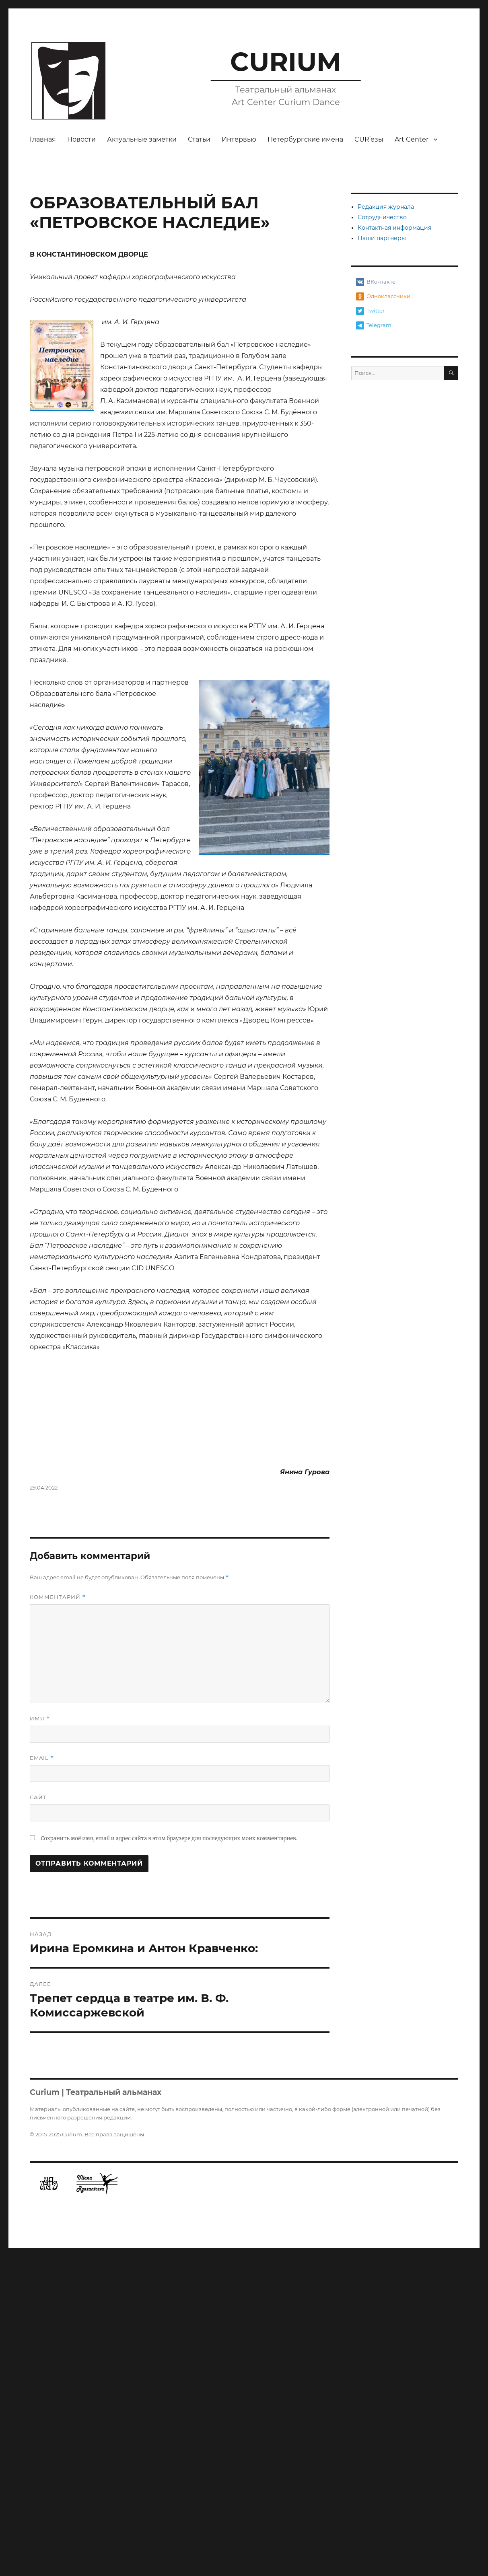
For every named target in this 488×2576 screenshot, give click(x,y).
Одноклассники (383, 296)
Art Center (411, 139)
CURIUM (285, 61)
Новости (81, 139)
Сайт (38, 2117)
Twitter (370, 311)
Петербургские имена (305, 139)
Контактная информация (394, 227)
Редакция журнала (386, 207)
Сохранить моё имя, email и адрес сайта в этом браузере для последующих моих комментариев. (169, 2158)
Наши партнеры (382, 238)
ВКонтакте (375, 282)
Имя (40, 2038)
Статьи (199, 139)
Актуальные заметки (142, 139)
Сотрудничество (382, 217)
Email (42, 2077)
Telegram (373, 325)
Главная (43, 139)
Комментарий (58, 1916)
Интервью (239, 139)
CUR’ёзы (368, 139)
